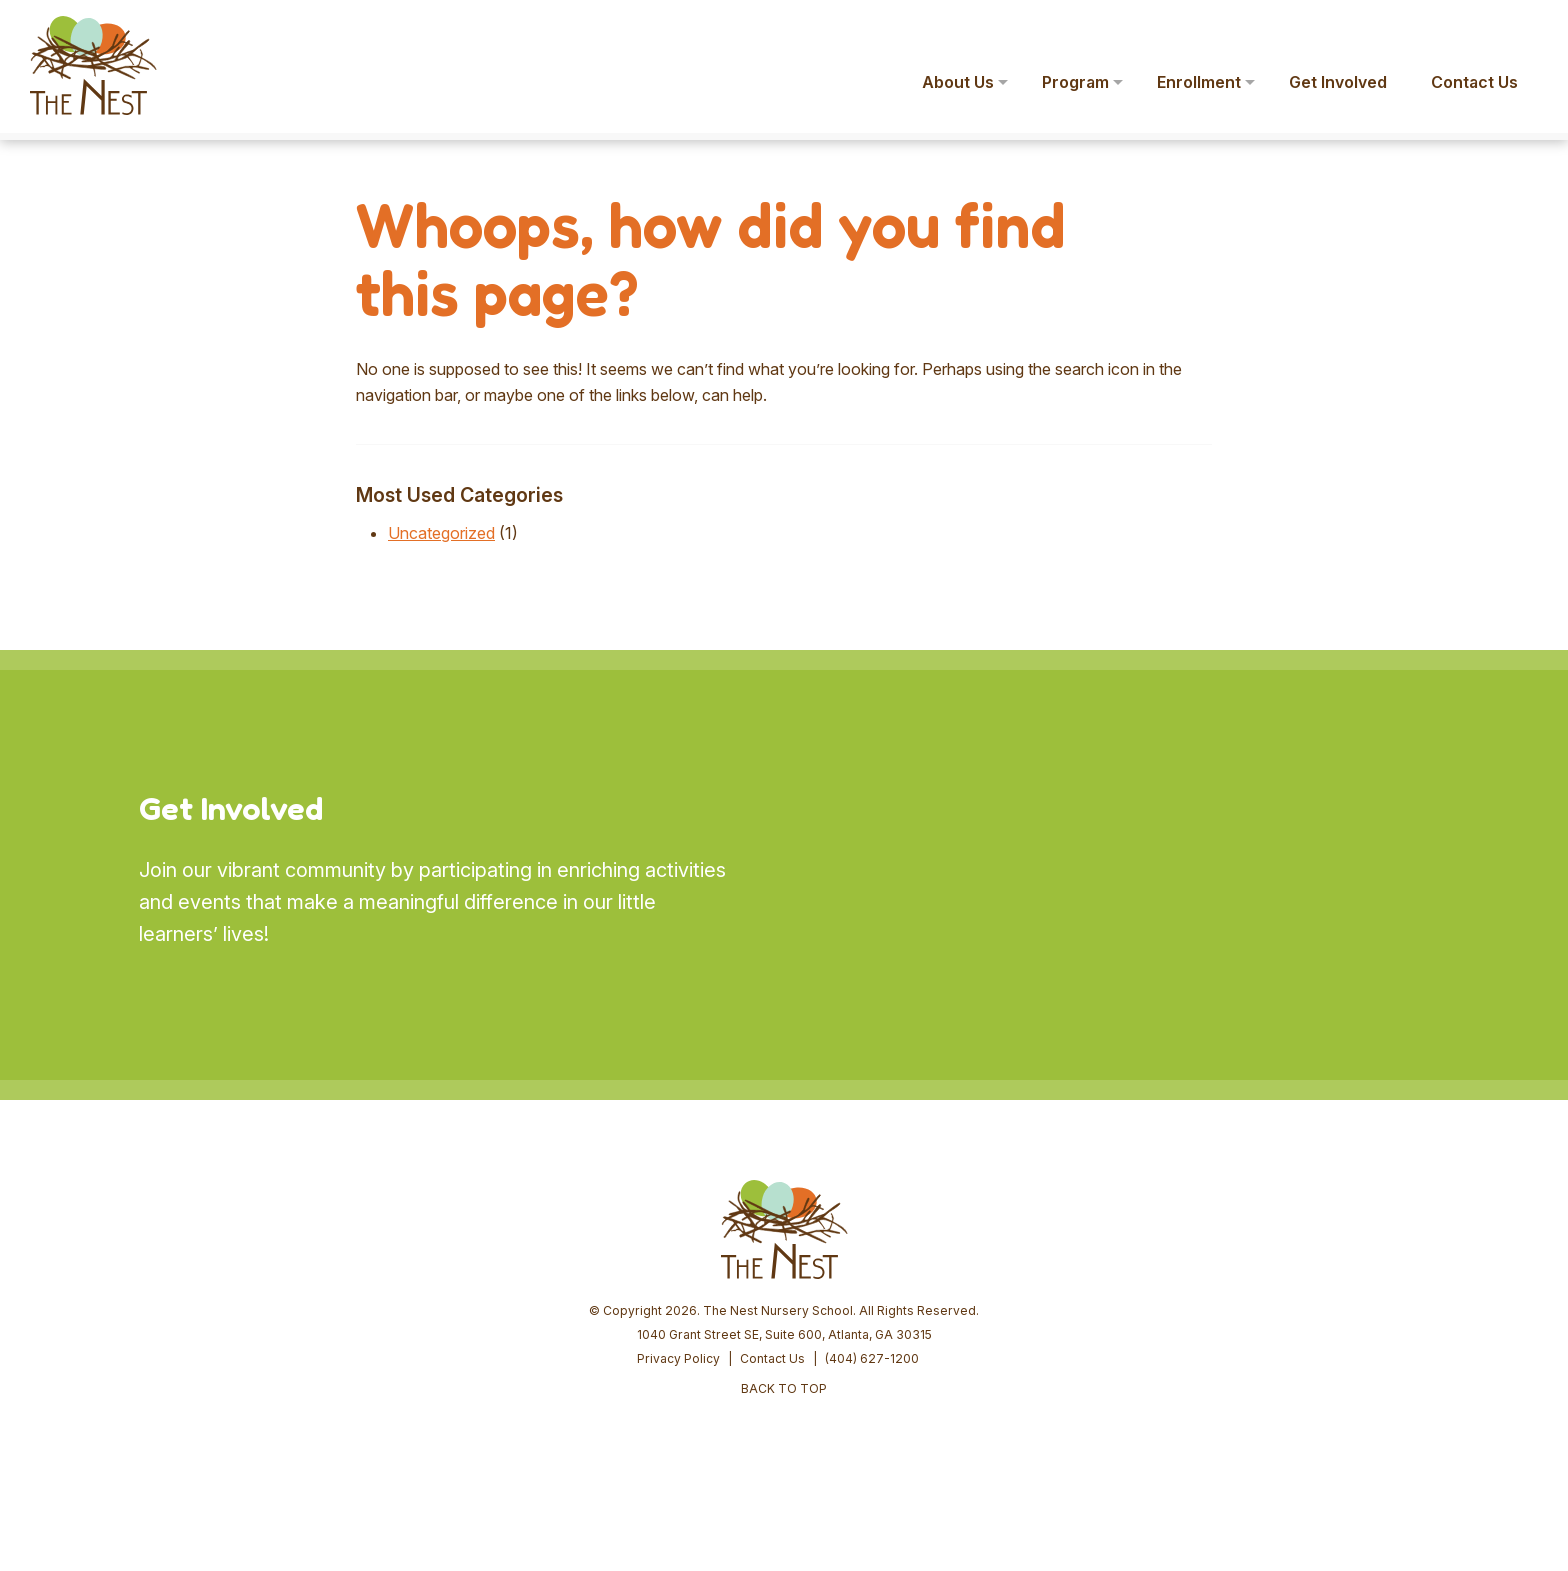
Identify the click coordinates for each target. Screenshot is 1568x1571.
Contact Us (772, 1358)
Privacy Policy (678, 1358)
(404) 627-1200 (872, 1358)
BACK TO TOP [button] (784, 1388)
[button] (1524, 28)
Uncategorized (441, 533)
